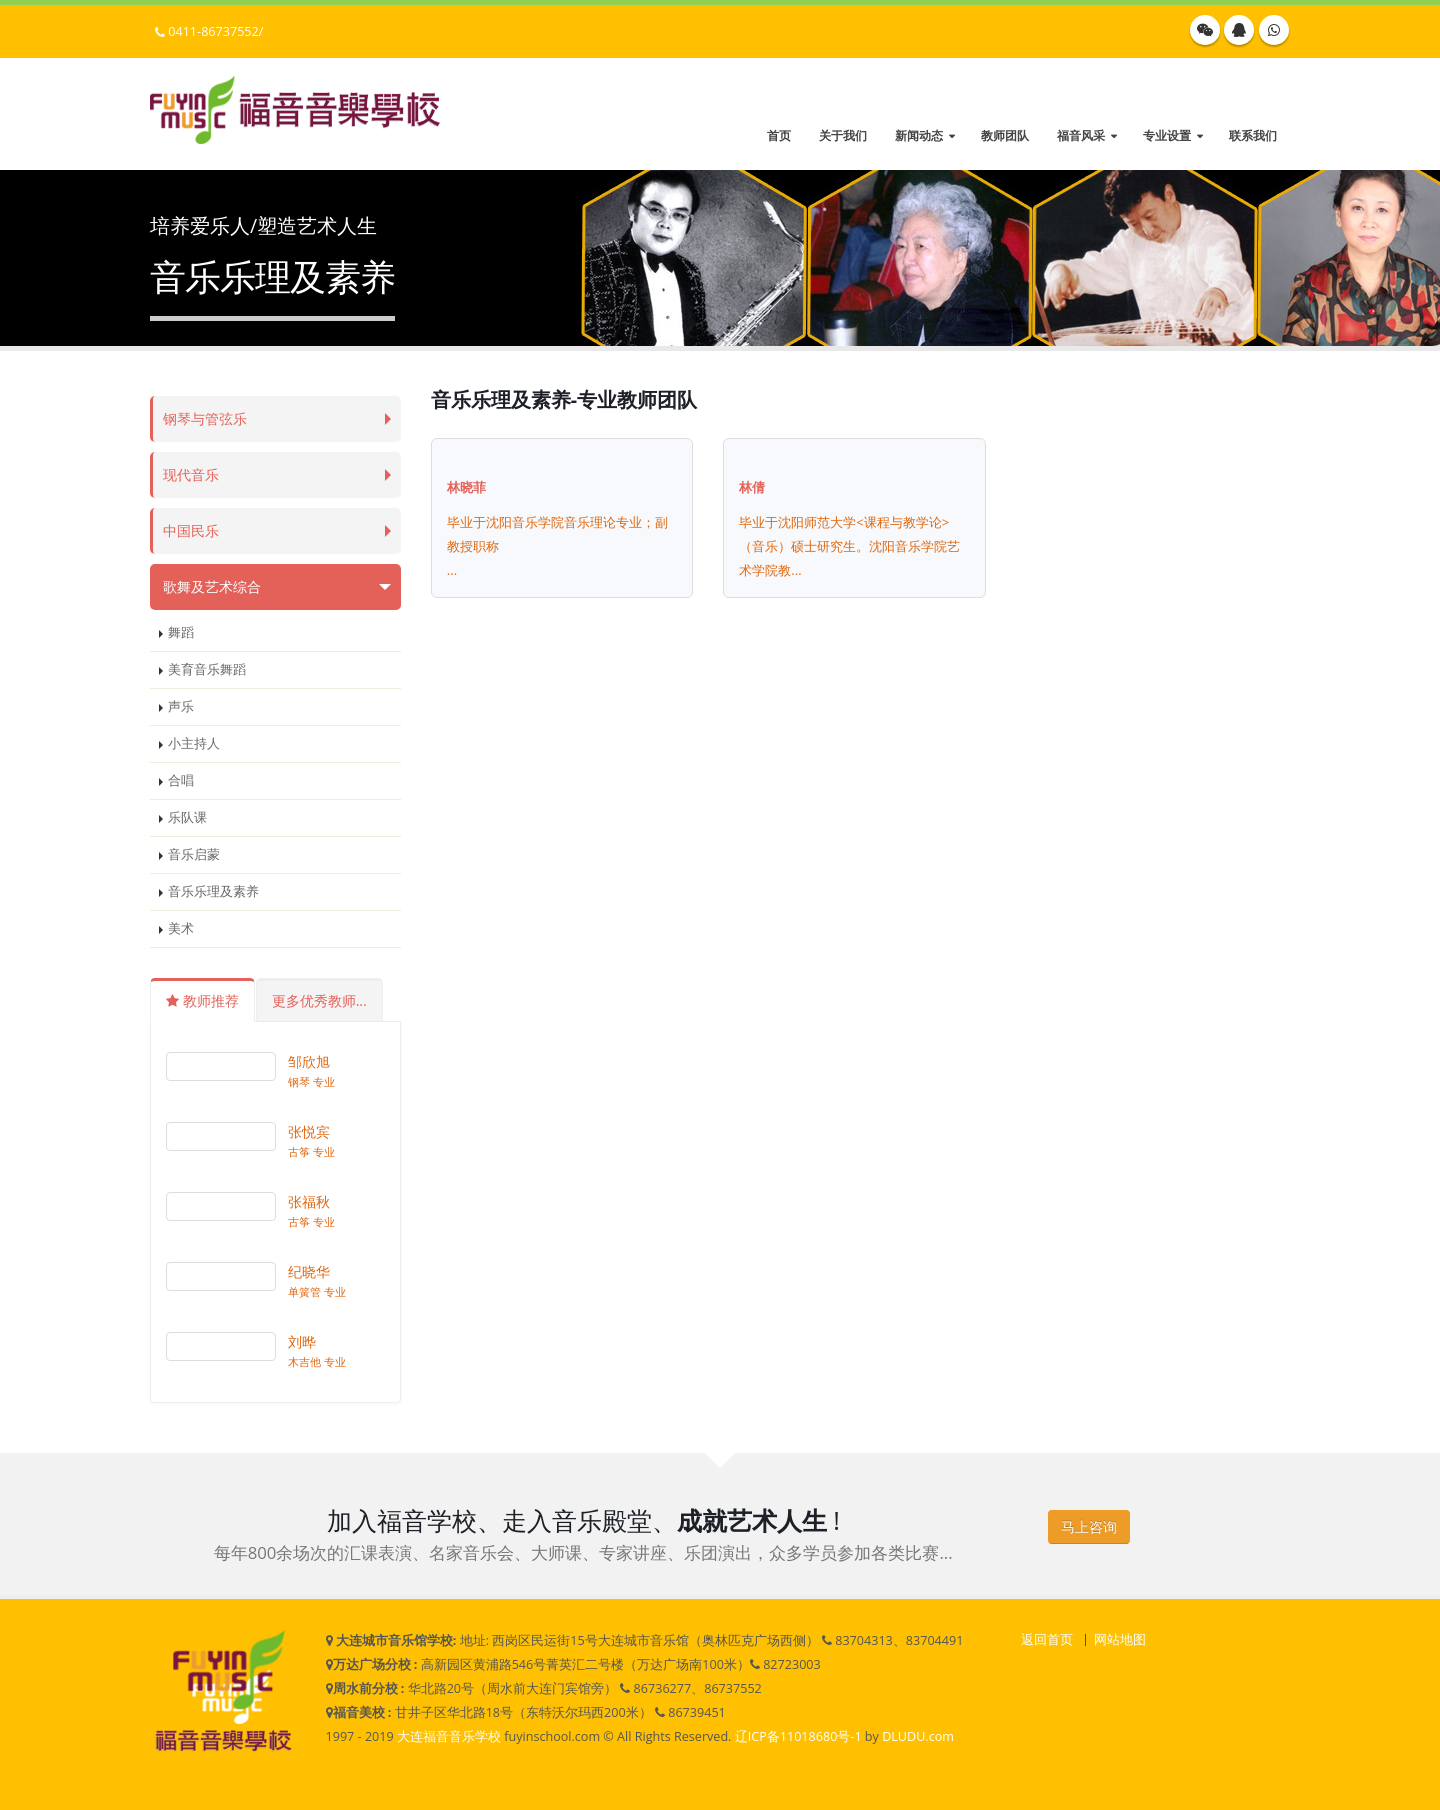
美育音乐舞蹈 (207, 669)
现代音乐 (193, 474)
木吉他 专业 (317, 1361)
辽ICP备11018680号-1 (798, 1736)
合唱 (181, 780)
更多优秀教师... (319, 1000)
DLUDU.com (918, 1736)
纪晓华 (309, 1271)
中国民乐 (193, 530)
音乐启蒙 (194, 854)
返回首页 (1047, 1639)
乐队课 (187, 817)
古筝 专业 (311, 1151)
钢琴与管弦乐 (208, 418)
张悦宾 (309, 1131)
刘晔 (302, 1341)
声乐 (181, 706)
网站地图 (1120, 1639)
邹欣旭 (309, 1061)
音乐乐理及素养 (213, 891)
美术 (181, 928)
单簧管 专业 (317, 1291)
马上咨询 (1089, 1526)
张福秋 (309, 1201)
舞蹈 (181, 632)
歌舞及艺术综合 (215, 586)
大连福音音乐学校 (449, 1736)
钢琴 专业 (311, 1081)
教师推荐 (202, 1000)
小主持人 (194, 743)
